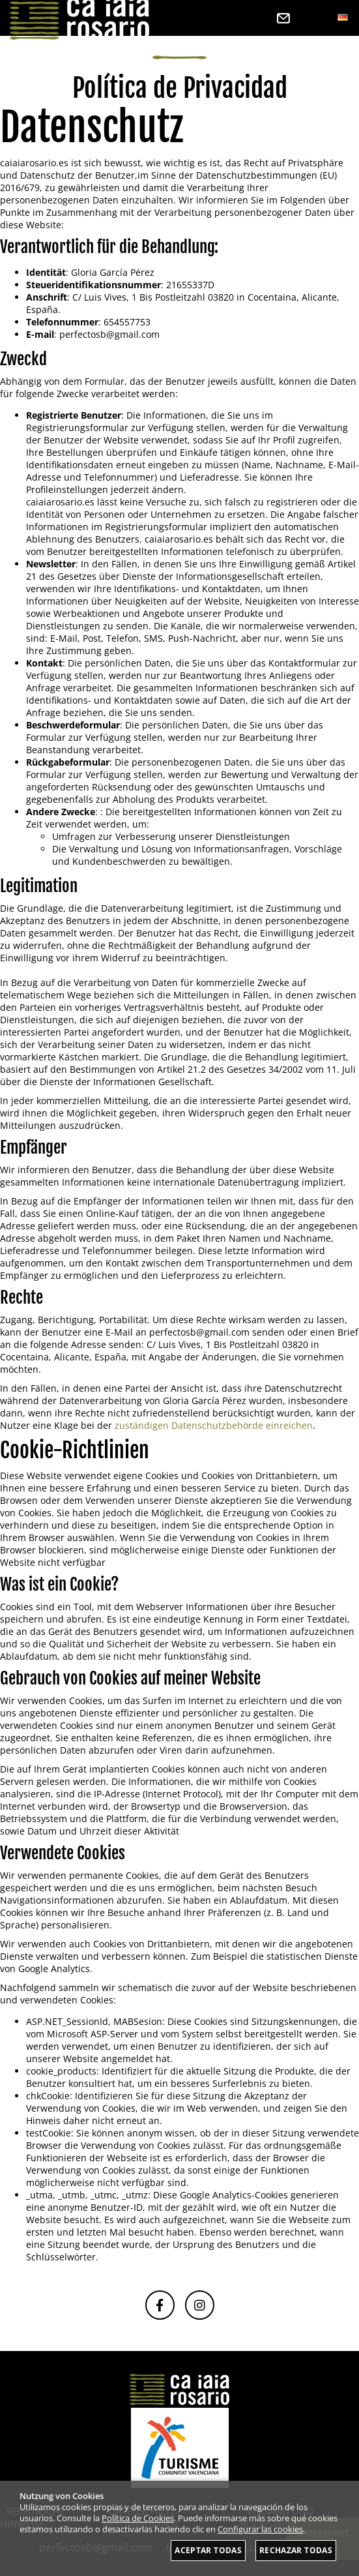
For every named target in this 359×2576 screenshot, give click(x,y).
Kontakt (283, 18)
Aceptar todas (208, 2550)
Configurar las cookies (260, 2529)
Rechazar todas (295, 2550)
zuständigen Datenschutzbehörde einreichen (214, 1425)
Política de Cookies (138, 2518)
